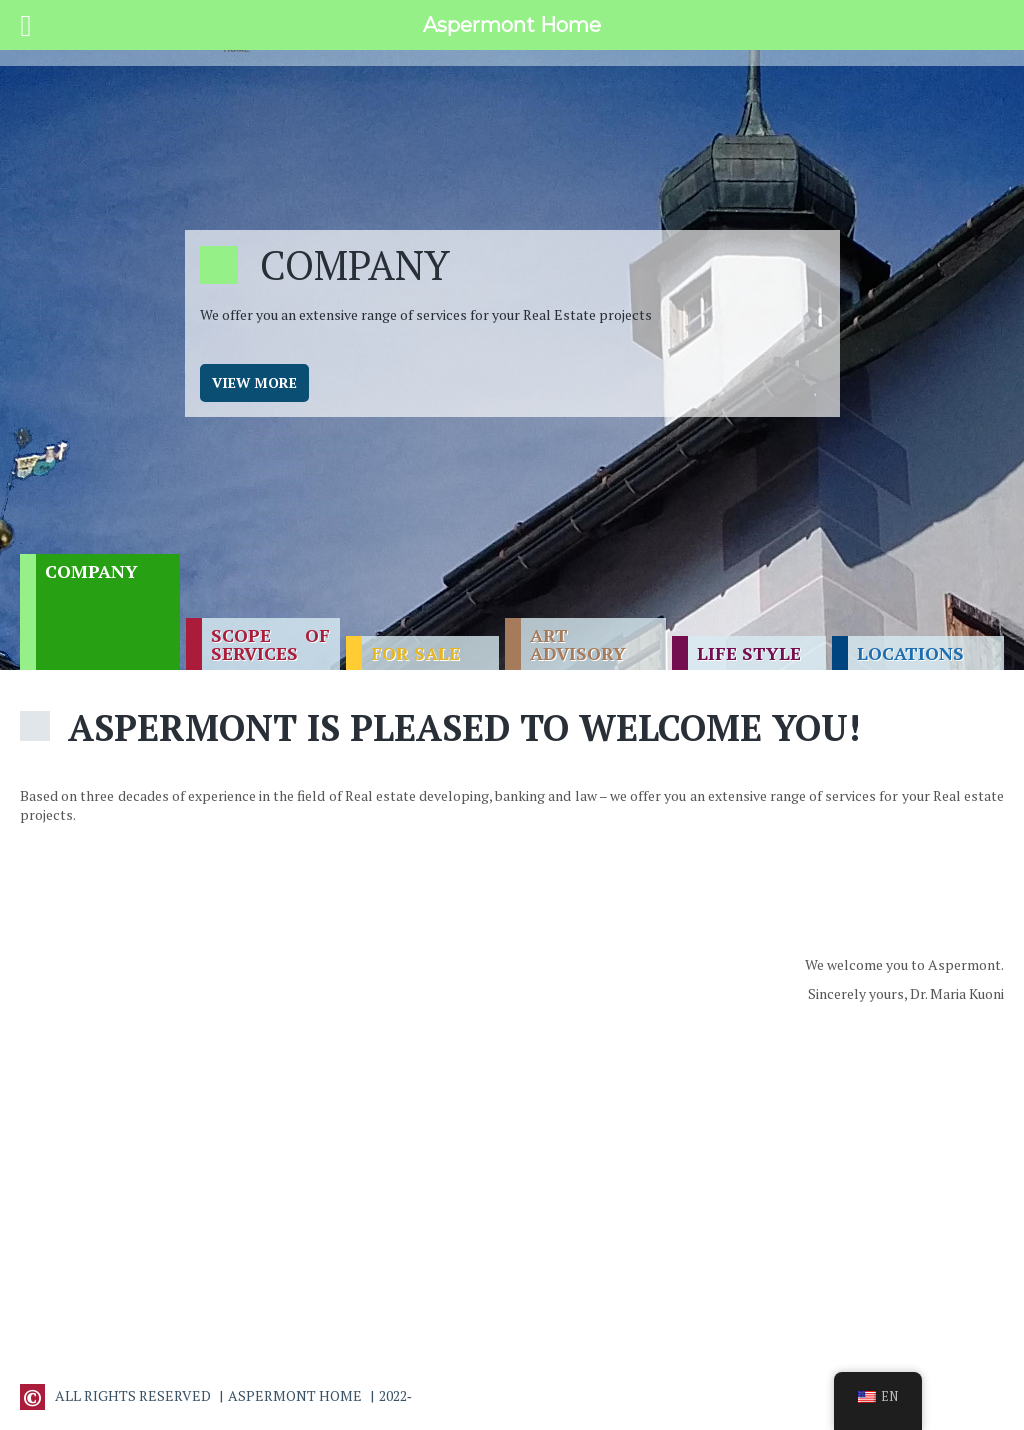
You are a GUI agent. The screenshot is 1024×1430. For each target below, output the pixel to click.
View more (254, 382)
